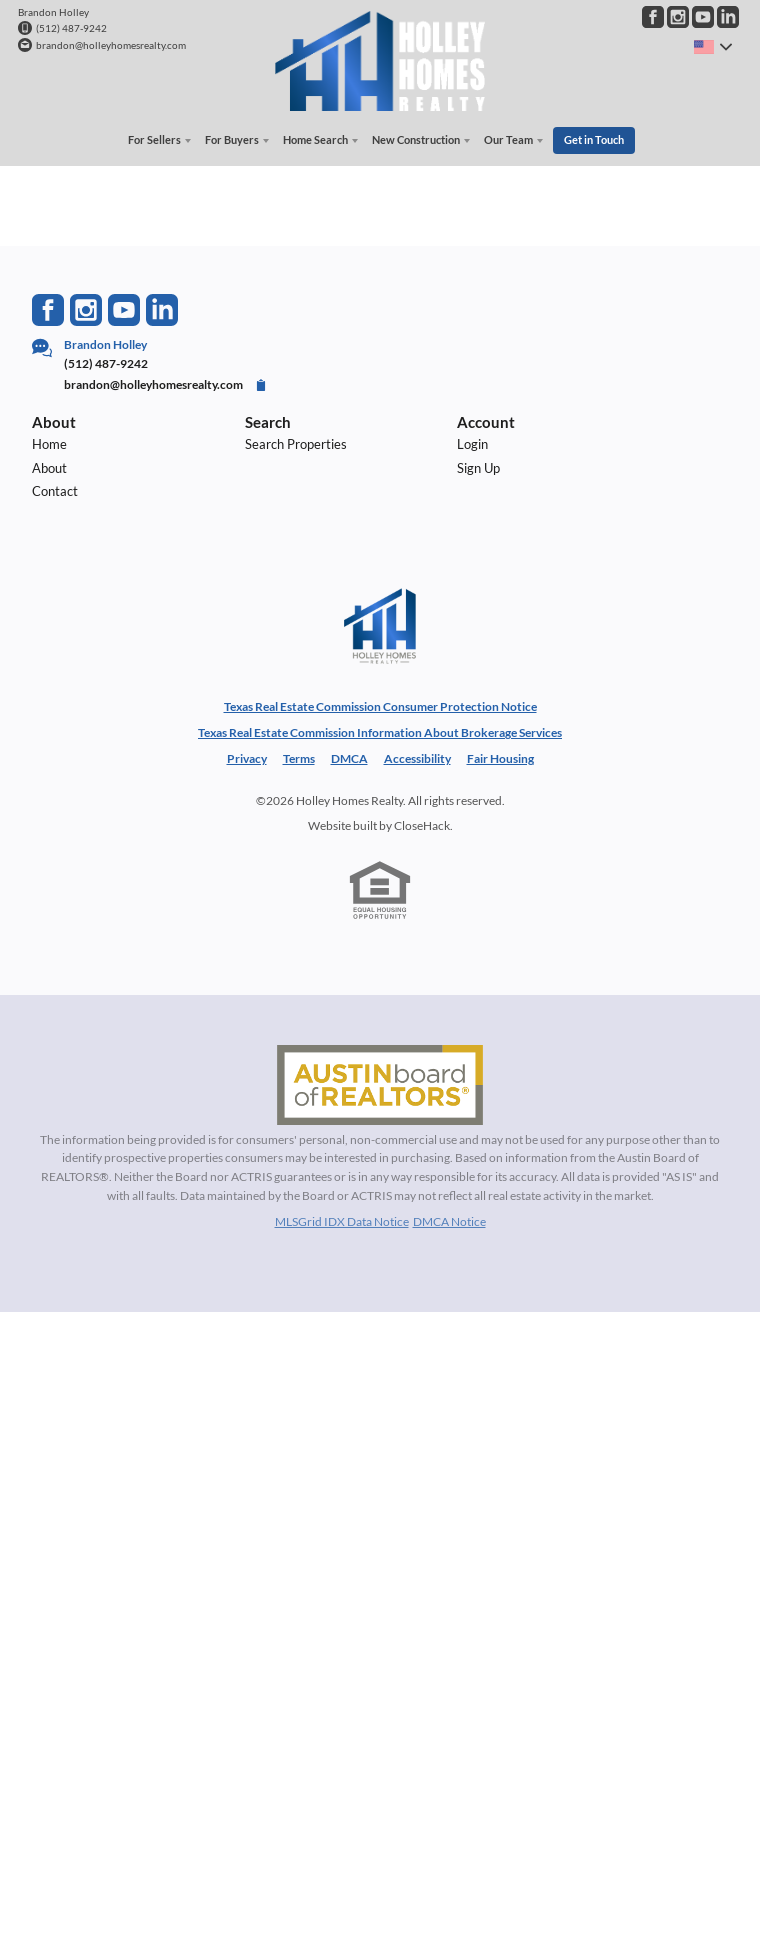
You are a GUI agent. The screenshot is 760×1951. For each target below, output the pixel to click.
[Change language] (713, 47)
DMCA (349, 758)
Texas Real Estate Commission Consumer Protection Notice (380, 706)
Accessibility (417, 758)
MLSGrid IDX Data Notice (342, 1221)
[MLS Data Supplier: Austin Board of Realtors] (379, 1084)
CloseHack (422, 824)
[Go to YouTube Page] (703, 17)
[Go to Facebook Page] (653, 17)
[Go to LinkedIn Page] (728, 17)
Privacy (247, 758)
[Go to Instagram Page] (678, 17)
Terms (299, 758)
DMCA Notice (449, 1221)
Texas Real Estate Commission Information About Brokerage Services (380, 732)
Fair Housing (500, 758)
